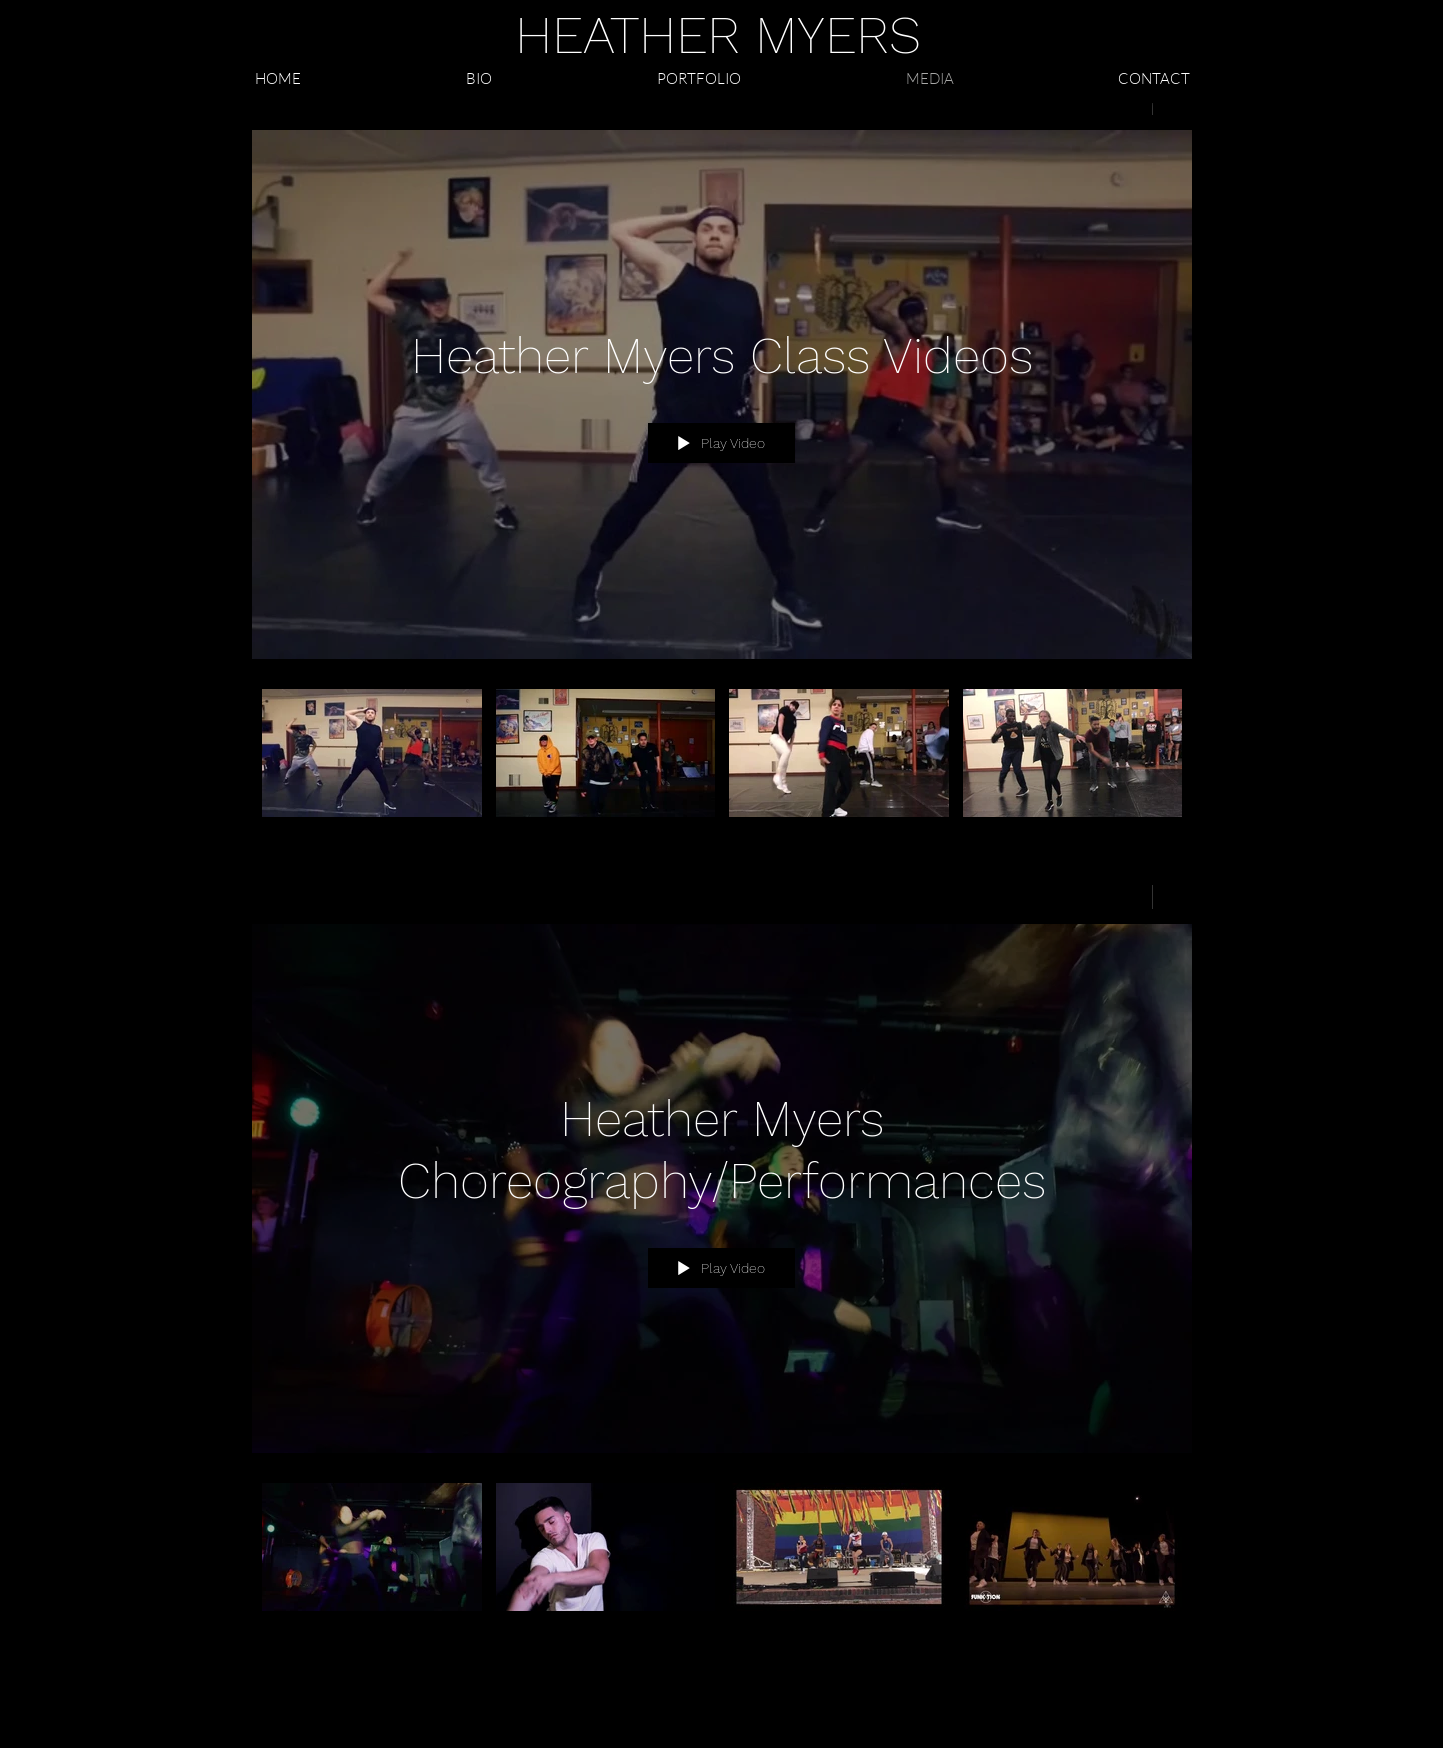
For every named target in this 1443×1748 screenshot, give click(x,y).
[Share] (1125, 897)
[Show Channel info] (1172, 897)
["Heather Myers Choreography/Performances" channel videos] (722, 1560)
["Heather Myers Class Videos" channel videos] (722, 766)
